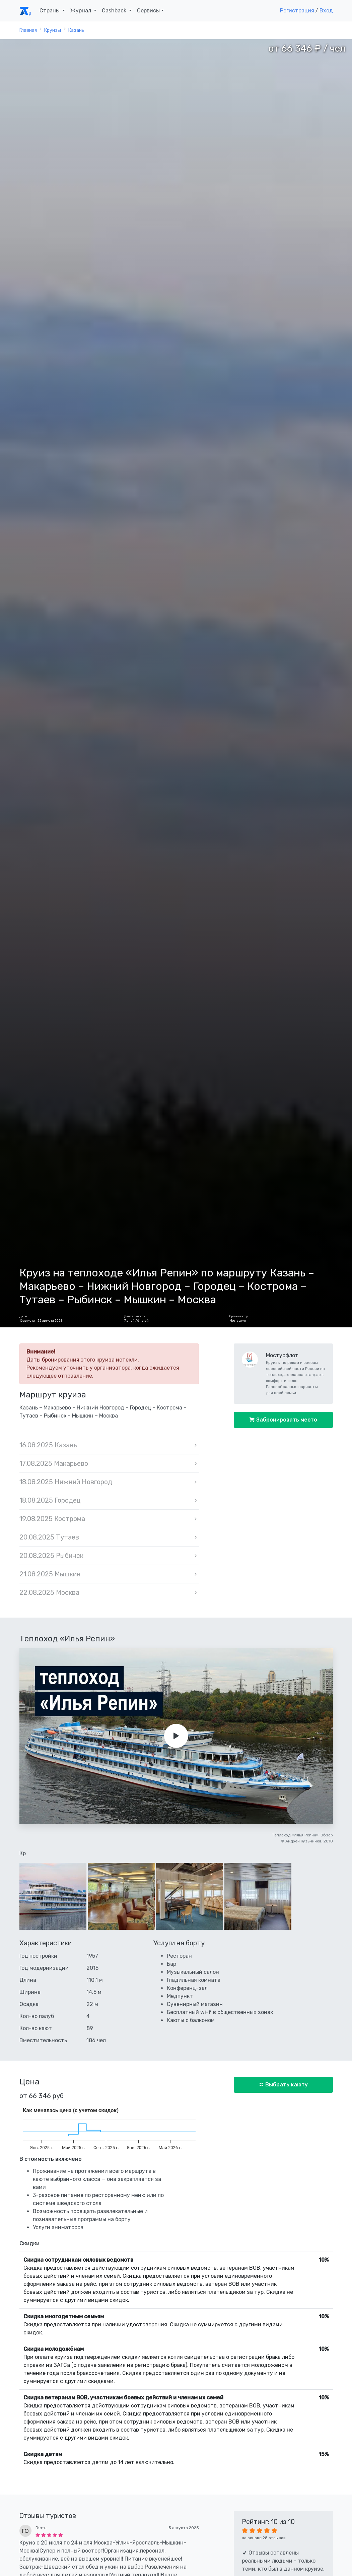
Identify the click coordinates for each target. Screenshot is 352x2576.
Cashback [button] (115, 10)
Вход (326, 10)
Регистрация (297, 10)
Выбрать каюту (286, 2084)
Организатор (238, 1316)
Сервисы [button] (148, 10)
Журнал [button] (81, 10)
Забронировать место (286, 1420)
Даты (23, 1316)
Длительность (134, 1316)
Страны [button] (50, 10)
